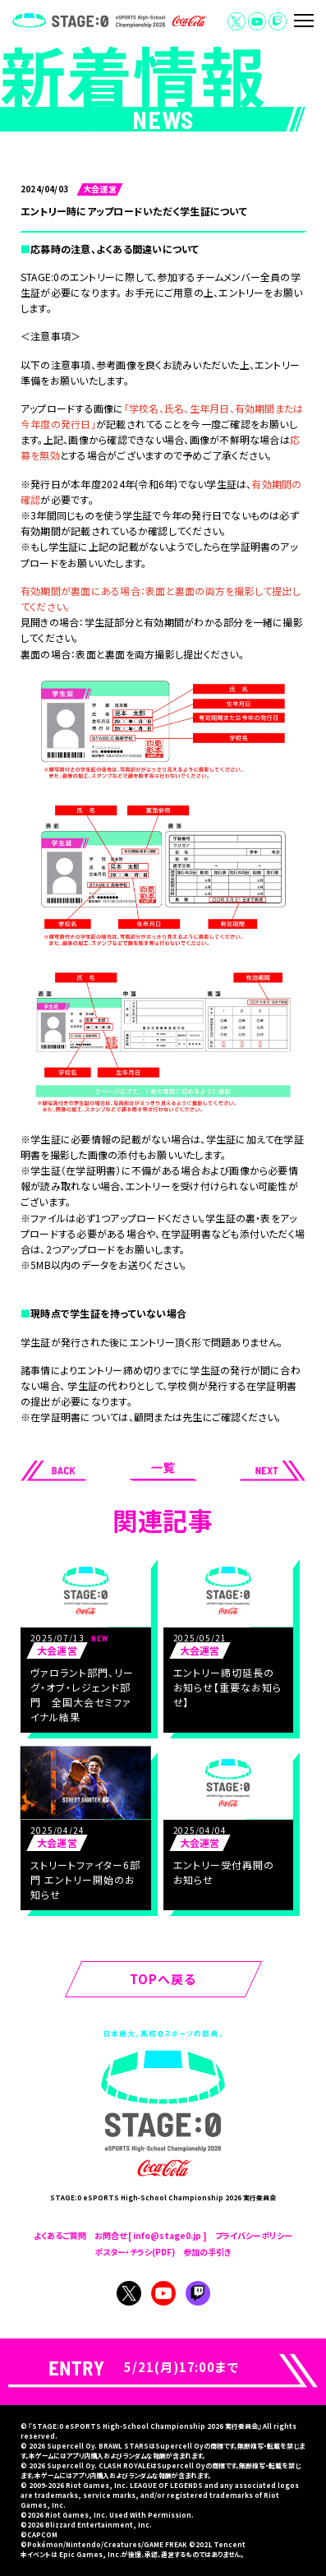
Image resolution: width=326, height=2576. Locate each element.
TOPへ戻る (162, 1978)
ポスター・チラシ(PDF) (134, 2252)
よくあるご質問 (60, 2235)
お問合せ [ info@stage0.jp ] (150, 2235)
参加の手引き (207, 2252)
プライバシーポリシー (253, 2235)
